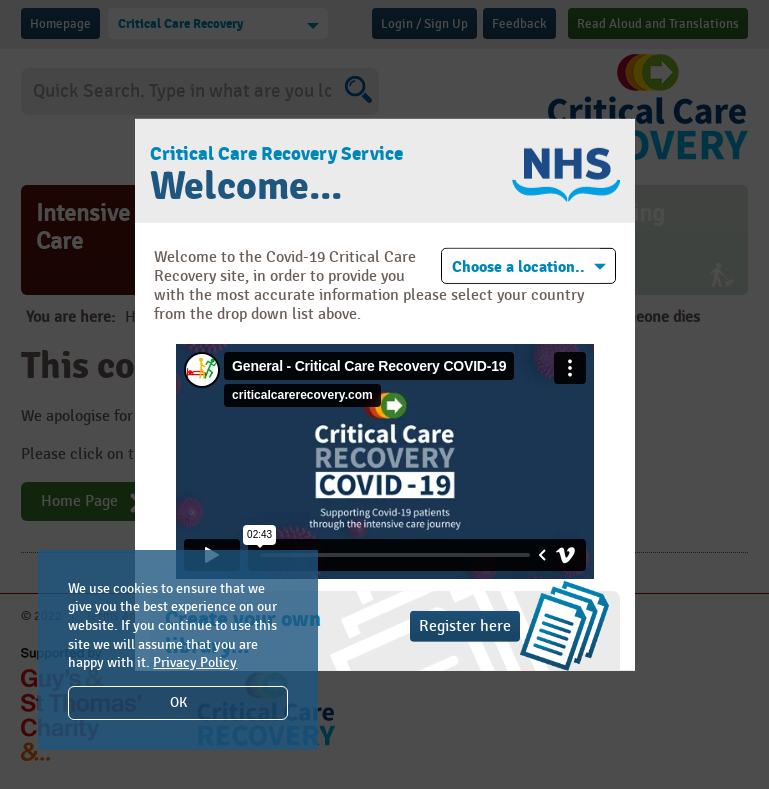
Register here (465, 626)
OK (178, 702)
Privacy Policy (195, 662)
